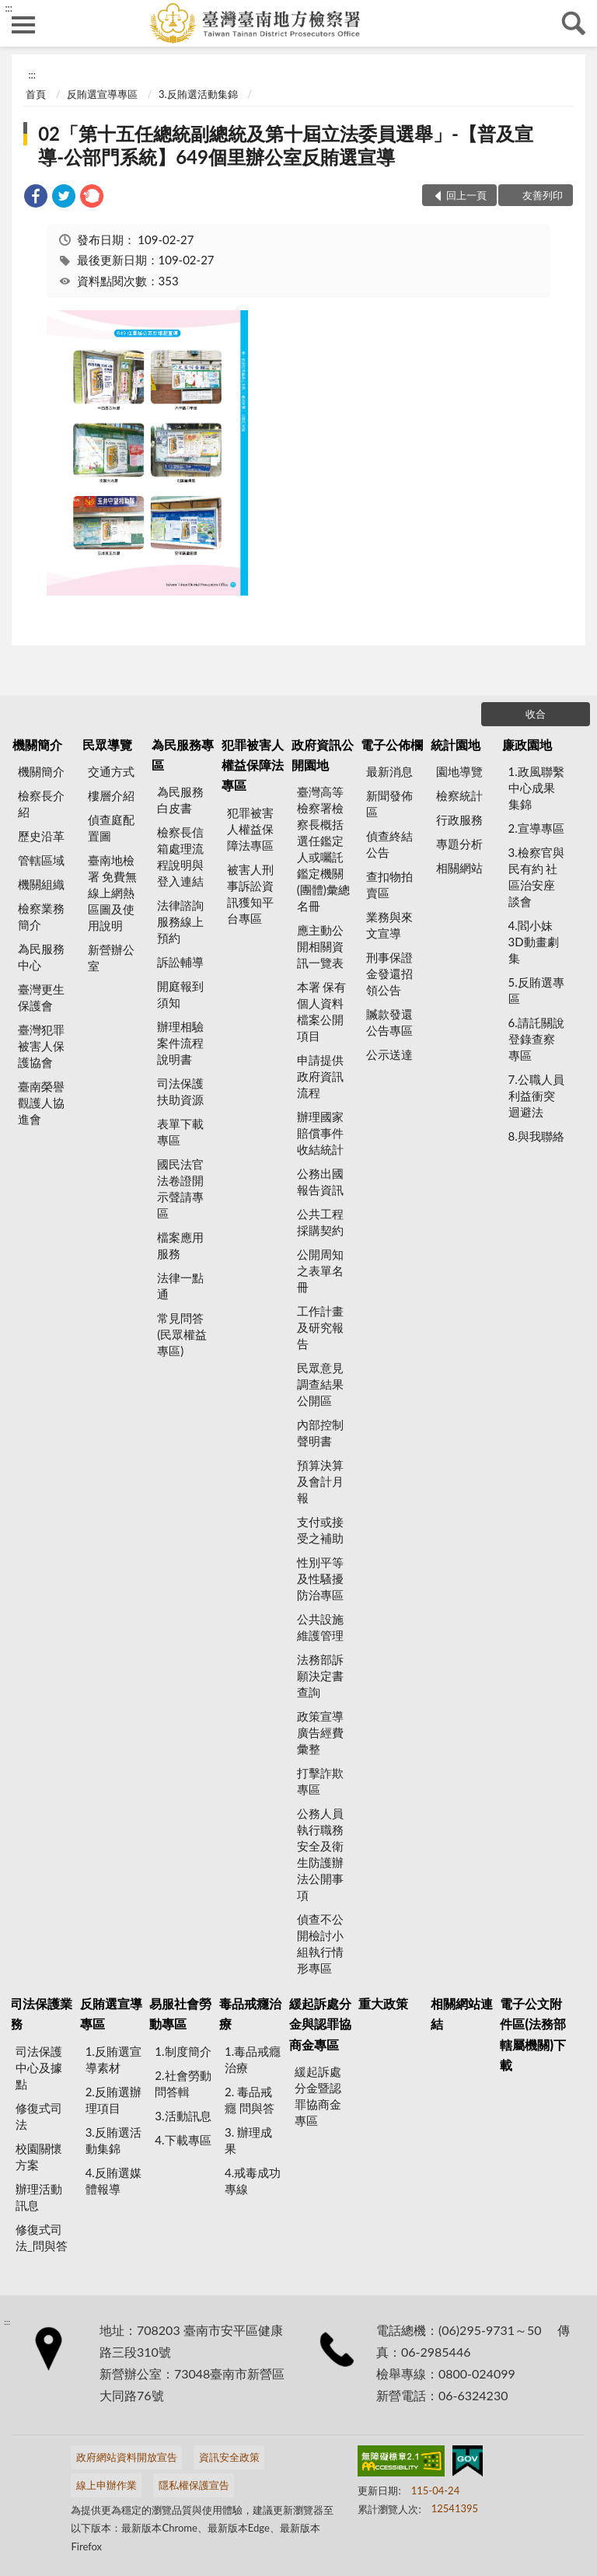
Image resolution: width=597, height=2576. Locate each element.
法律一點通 (180, 1286)
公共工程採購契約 (320, 1222)
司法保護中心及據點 (39, 2067)
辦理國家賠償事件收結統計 (320, 1133)
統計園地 (455, 744)
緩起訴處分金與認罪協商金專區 (320, 2024)
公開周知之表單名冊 (320, 1270)
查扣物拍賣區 (389, 884)
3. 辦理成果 (248, 2140)
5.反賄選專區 (536, 990)
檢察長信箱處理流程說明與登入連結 (180, 856)
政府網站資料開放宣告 (126, 2457)
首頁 (36, 94)
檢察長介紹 (41, 803)
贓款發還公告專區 (389, 1022)
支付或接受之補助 (320, 1530)
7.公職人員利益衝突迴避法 (536, 1095)
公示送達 (389, 1054)
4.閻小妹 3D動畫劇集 (533, 941)
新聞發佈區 (389, 803)
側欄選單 (23, 24)
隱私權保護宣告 (194, 2485)
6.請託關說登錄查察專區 (536, 1038)
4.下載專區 (183, 2140)
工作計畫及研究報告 (320, 1327)
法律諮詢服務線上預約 (180, 921)
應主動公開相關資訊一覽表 (320, 946)
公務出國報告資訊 (320, 1181)
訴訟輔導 (180, 962)
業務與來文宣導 (389, 925)
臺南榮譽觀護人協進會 (41, 1102)
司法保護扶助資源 (180, 1091)
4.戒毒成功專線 (253, 2180)
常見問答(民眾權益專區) (182, 1334)
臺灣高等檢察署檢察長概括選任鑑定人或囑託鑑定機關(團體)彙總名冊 (323, 849)
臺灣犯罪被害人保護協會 (41, 1045)
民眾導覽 (107, 744)
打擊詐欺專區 (320, 1781)
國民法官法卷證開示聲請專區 (180, 1188)
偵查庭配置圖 (111, 828)
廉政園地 (527, 744)
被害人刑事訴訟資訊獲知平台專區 (250, 893)
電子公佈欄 (392, 744)
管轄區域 (41, 860)
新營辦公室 (111, 957)
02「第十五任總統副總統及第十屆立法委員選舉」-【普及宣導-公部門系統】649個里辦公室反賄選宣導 (285, 145)
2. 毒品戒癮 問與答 (249, 2100)
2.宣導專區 (536, 828)
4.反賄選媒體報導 (113, 2180)
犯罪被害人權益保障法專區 (253, 765)
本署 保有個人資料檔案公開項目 (322, 1011)
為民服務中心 (41, 957)
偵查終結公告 (389, 844)
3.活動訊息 (183, 2116)
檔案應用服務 (180, 1245)
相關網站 (459, 868)
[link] (35, 197)
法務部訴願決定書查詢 (320, 1675)
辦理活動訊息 (39, 2197)
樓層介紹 (111, 795)
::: (8, 8)
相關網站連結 (462, 2013)
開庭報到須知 (180, 994)
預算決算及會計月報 (320, 1481)
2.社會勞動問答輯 (183, 2083)
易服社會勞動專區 (180, 2013)
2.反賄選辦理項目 (113, 2100)
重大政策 (383, 2003)
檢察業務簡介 (41, 916)
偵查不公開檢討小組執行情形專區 (320, 1943)
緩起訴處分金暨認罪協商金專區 (318, 2095)
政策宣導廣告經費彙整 (320, 1732)
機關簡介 (37, 744)
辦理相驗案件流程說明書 (180, 1042)
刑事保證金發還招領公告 (389, 973)
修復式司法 (39, 2116)
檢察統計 (459, 795)
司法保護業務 (41, 2013)
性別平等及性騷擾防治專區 (320, 1578)
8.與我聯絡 (536, 1136)
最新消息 (389, 771)
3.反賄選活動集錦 (198, 94)
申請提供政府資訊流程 (320, 1076)
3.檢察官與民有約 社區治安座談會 (536, 876)
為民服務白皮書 (180, 800)
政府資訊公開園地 (323, 754)
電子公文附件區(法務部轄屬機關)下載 (533, 2034)
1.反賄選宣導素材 (113, 2059)
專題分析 (459, 844)
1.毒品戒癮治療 (253, 2059)
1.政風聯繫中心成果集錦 (536, 787)
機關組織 (41, 884)
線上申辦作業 (106, 2485)
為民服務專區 (183, 754)
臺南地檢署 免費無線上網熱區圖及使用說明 (113, 892)
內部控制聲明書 (320, 1432)
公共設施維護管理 (320, 1627)
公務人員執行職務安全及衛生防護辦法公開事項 (320, 1854)
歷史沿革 (41, 836)
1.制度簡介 (183, 2051)
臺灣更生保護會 (41, 997)
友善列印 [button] (542, 195)
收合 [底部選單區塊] (535, 714)
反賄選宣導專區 (102, 94)
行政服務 (459, 820)
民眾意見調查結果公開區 (320, 1384)
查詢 (573, 23)
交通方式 (111, 771)
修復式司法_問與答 (42, 2237)
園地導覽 (459, 771)
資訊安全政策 (229, 2457)
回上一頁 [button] (466, 195)
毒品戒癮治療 (250, 2013)
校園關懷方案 (39, 2156)
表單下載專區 (180, 1132)
